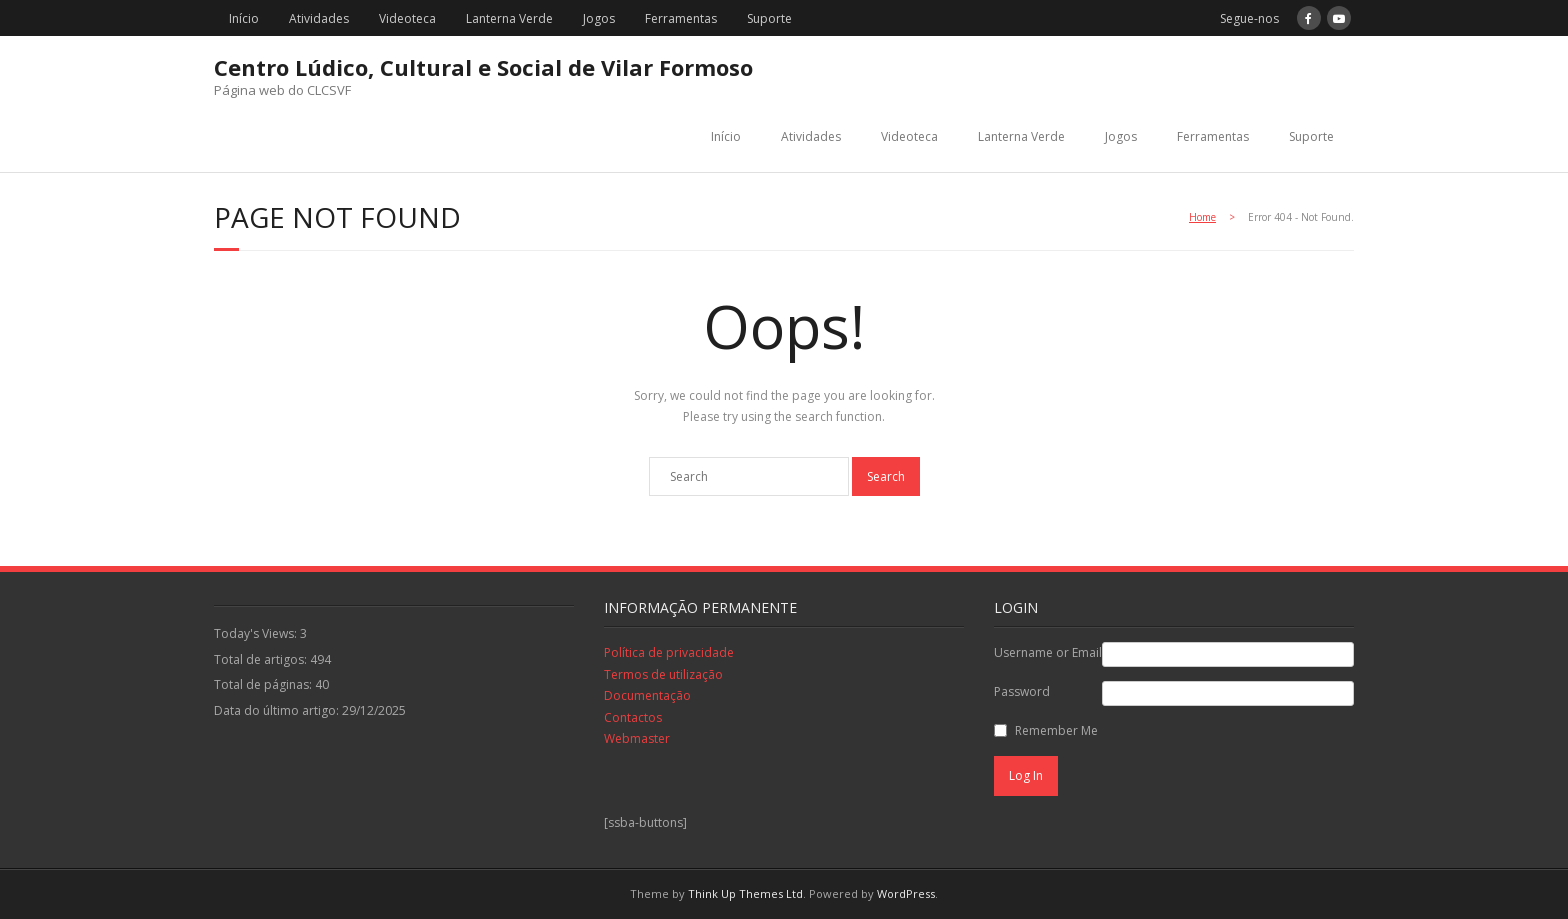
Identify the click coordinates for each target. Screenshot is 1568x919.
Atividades (319, 18)
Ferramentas (681, 18)
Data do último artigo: (278, 710)
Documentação (647, 695)
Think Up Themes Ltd (745, 893)
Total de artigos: (262, 659)
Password (1022, 691)
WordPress (906, 893)
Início (244, 18)
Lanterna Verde (509, 18)
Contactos (633, 717)
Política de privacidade (669, 652)
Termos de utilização (663, 674)
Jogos (599, 18)
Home (1202, 217)
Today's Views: (257, 633)
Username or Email (1048, 652)
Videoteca (407, 18)
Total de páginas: (264, 684)
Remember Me (1056, 730)
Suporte (769, 18)
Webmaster (637, 738)
